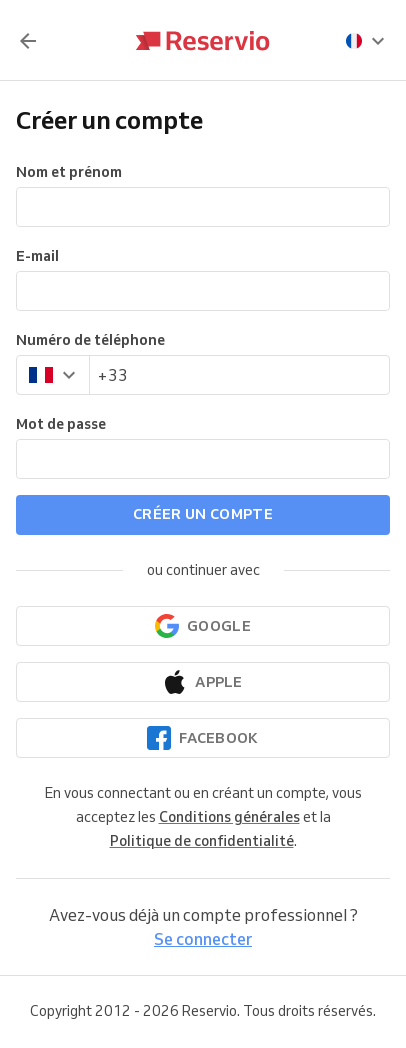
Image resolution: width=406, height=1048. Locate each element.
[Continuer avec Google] (203, 626)
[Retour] (28, 41)
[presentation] (366, 41)
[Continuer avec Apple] (203, 682)
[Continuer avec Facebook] (203, 738)
